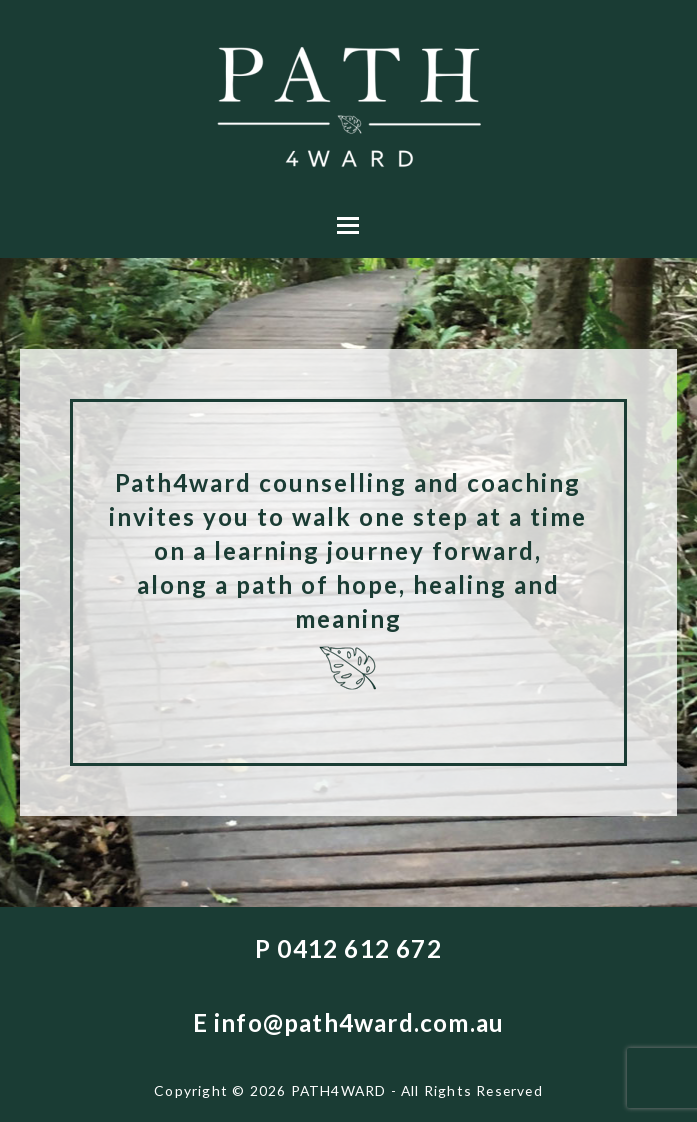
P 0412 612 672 (348, 948)
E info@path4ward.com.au (349, 1022)
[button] (348, 225)
